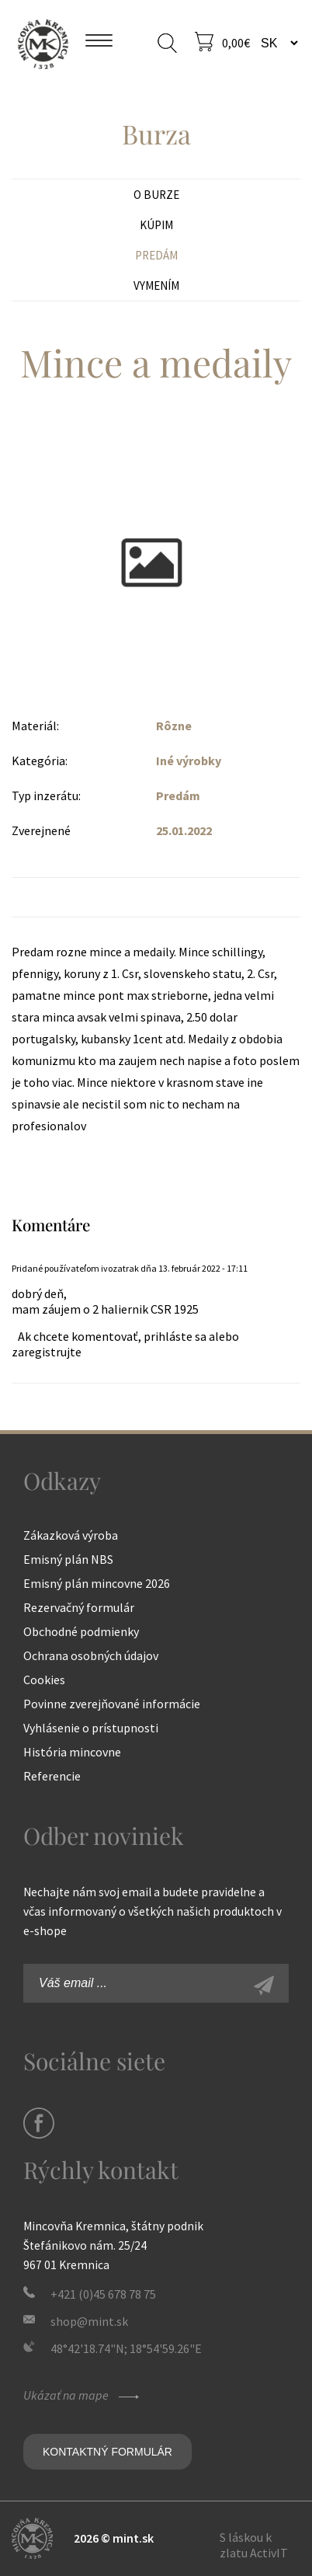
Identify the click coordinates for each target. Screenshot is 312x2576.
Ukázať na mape (83, 2395)
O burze (156, 194)
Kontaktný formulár (107, 2451)
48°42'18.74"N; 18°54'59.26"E (126, 2348)
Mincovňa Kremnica (43, 43)
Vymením (156, 285)
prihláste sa (175, 1336)
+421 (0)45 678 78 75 (103, 2294)
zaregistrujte (46, 1351)
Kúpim (156, 225)
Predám (156, 255)
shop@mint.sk (89, 2321)
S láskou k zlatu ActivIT (254, 2544)
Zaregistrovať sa (281, 1987)
